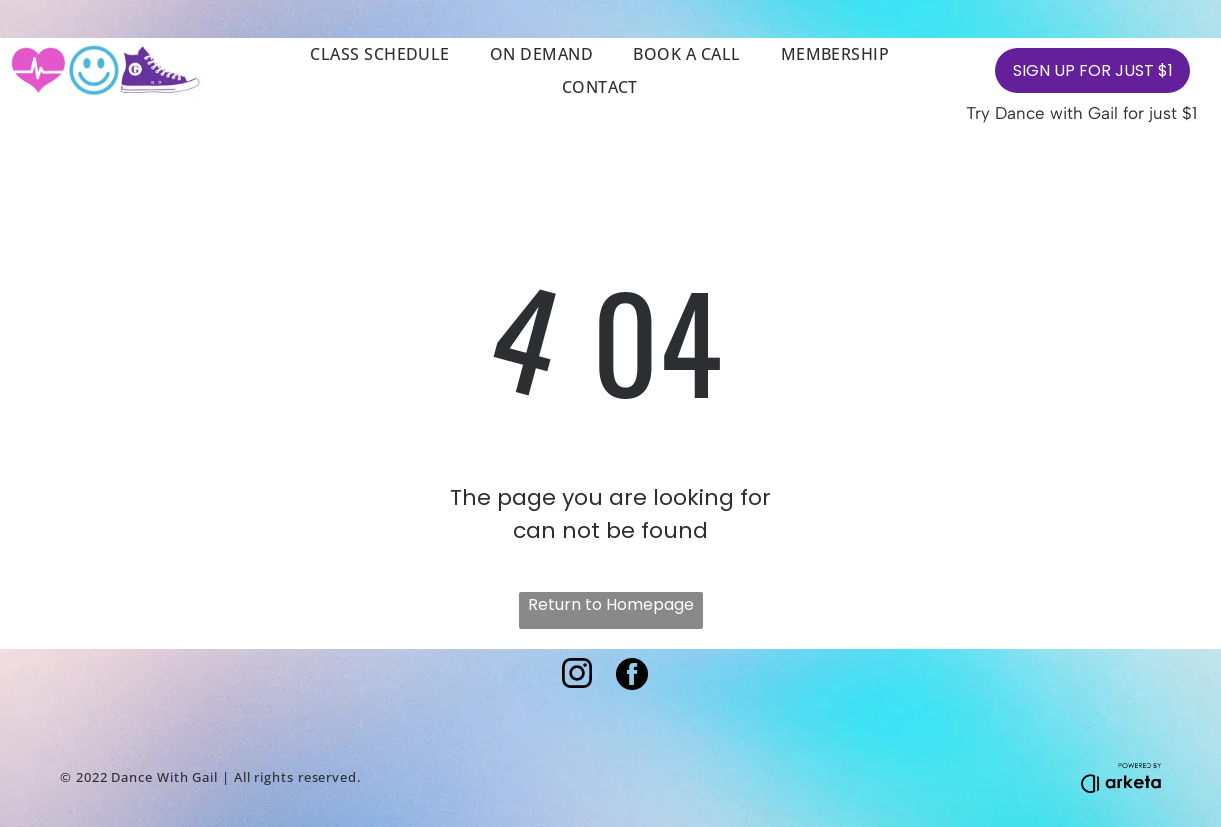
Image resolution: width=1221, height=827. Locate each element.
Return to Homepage (611, 604)
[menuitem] (380, 54)
